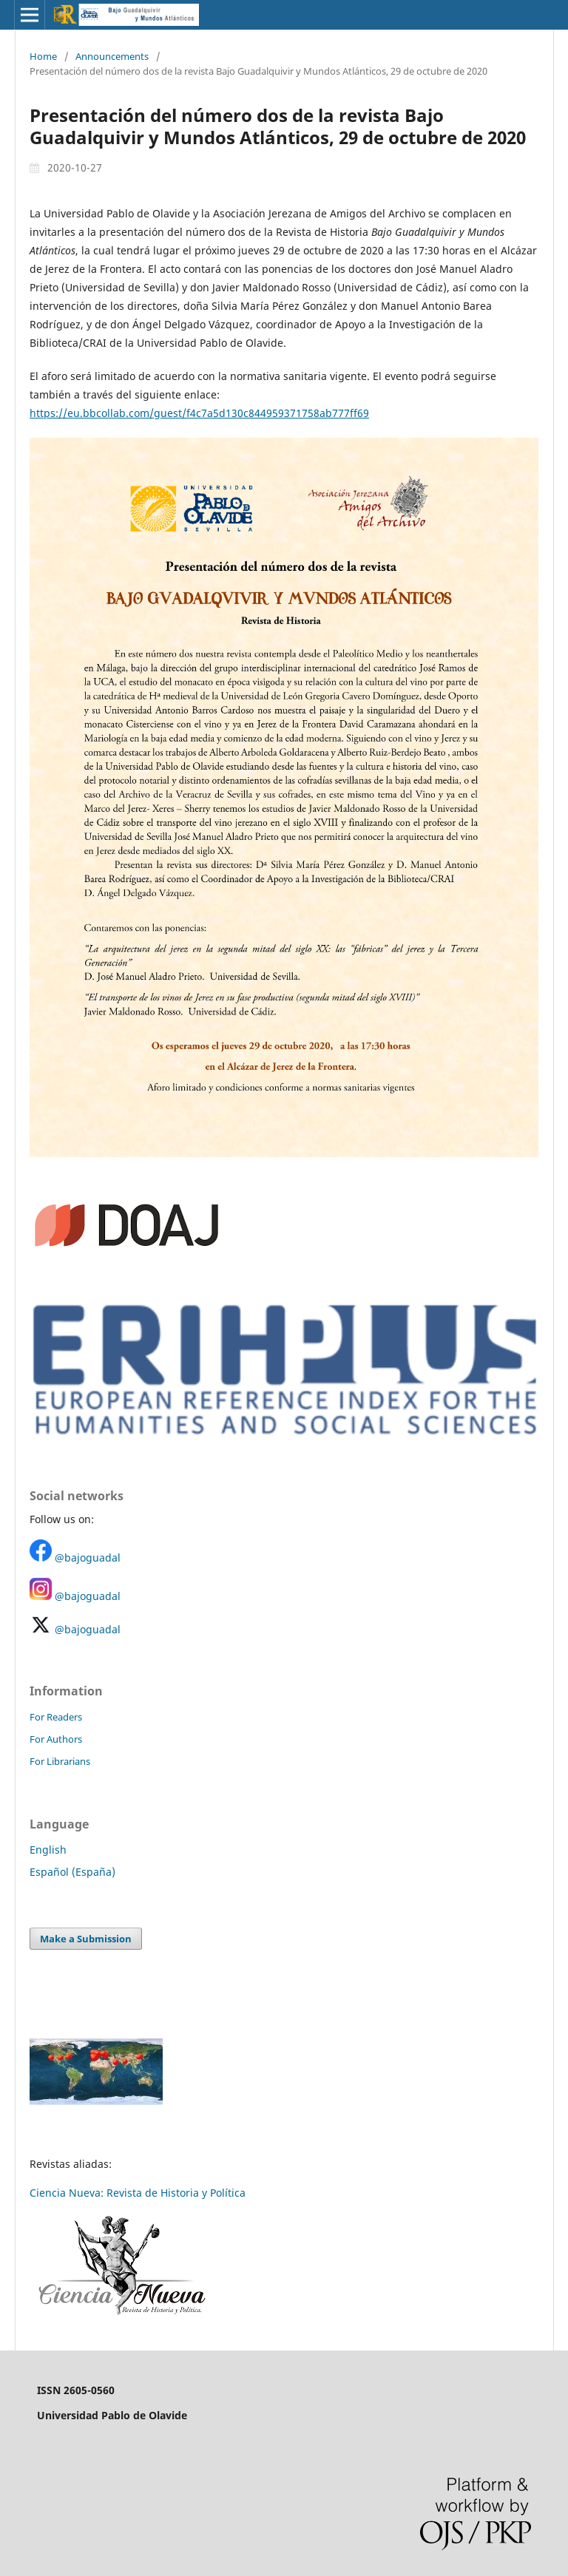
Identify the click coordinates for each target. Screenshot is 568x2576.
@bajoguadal (88, 1557)
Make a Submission (86, 1938)
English (48, 1850)
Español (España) (72, 1872)
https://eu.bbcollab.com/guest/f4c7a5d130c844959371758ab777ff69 (199, 413)
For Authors (56, 1739)
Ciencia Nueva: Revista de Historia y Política (138, 2193)
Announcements (112, 56)
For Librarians (60, 1761)
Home (43, 56)
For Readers (56, 1716)
